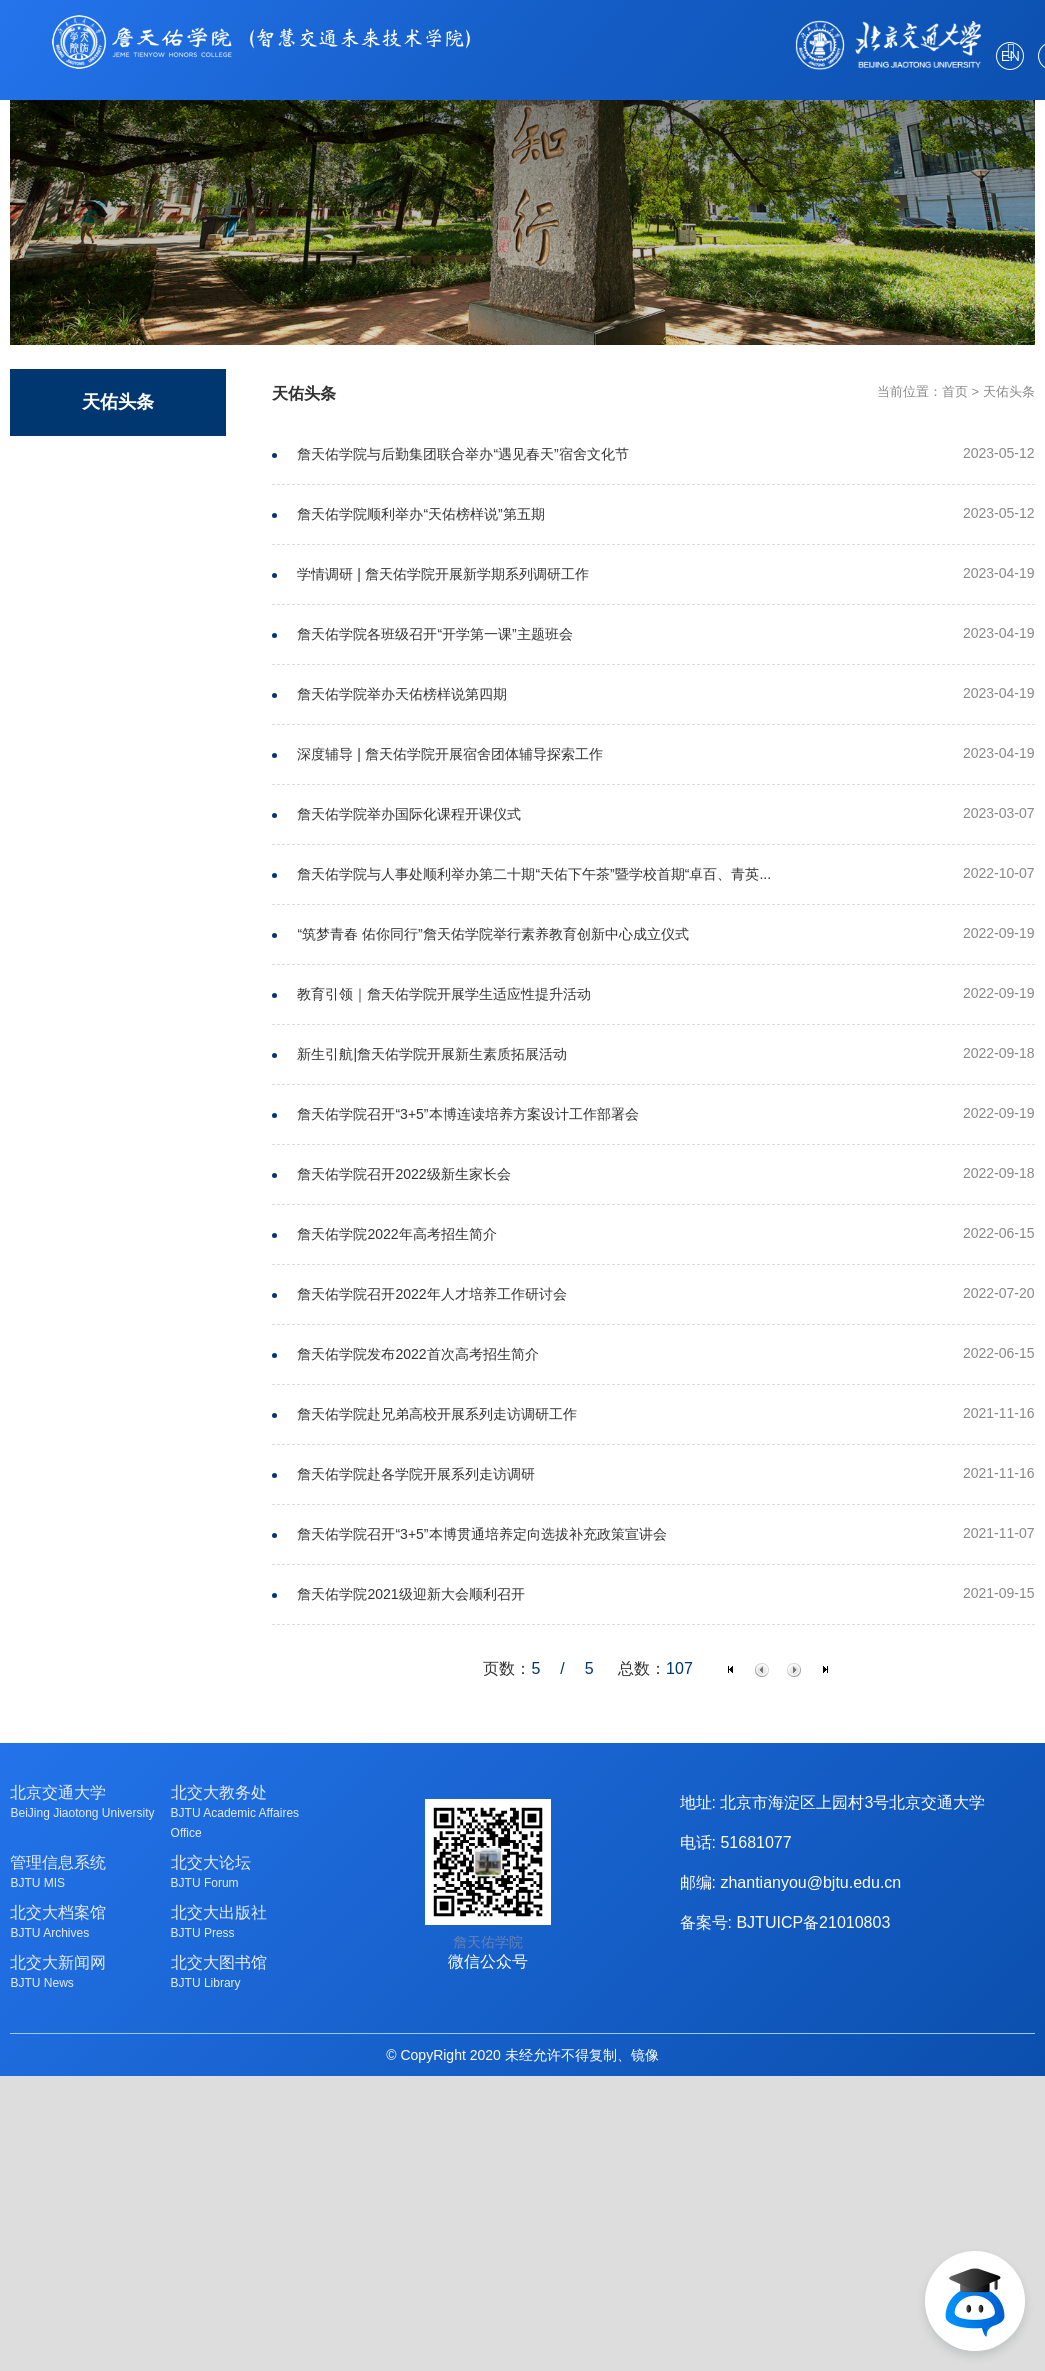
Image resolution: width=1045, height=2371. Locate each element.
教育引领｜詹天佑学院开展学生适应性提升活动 (444, 994)
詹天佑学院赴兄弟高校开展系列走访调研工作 (437, 1414)
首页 (955, 391)
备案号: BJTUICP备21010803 (785, 1922)
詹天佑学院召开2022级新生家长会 (403, 1174)
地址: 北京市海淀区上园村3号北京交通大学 (833, 1802)
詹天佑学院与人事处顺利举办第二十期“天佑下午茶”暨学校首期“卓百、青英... (534, 874)
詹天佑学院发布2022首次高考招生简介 (417, 1354)
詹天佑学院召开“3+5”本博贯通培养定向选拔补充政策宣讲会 (481, 1534)
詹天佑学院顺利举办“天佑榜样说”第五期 (420, 514)
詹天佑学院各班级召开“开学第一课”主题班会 (434, 634)
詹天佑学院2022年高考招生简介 (396, 1234)
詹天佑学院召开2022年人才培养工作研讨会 (431, 1294)
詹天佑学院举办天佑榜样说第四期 (402, 694)
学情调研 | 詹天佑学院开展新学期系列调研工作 (442, 574)
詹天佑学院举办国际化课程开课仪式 (409, 814)
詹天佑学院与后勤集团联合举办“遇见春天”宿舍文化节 (462, 454)
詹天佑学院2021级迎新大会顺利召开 (410, 1594)
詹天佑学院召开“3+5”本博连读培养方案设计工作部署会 (467, 1114)
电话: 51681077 (736, 1842)
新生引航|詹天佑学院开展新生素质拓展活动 (432, 1054)
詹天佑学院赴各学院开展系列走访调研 (416, 1474)
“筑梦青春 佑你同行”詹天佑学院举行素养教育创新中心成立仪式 (492, 934)
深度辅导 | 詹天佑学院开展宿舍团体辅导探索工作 (449, 754)
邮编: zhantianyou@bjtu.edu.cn (791, 1882)
